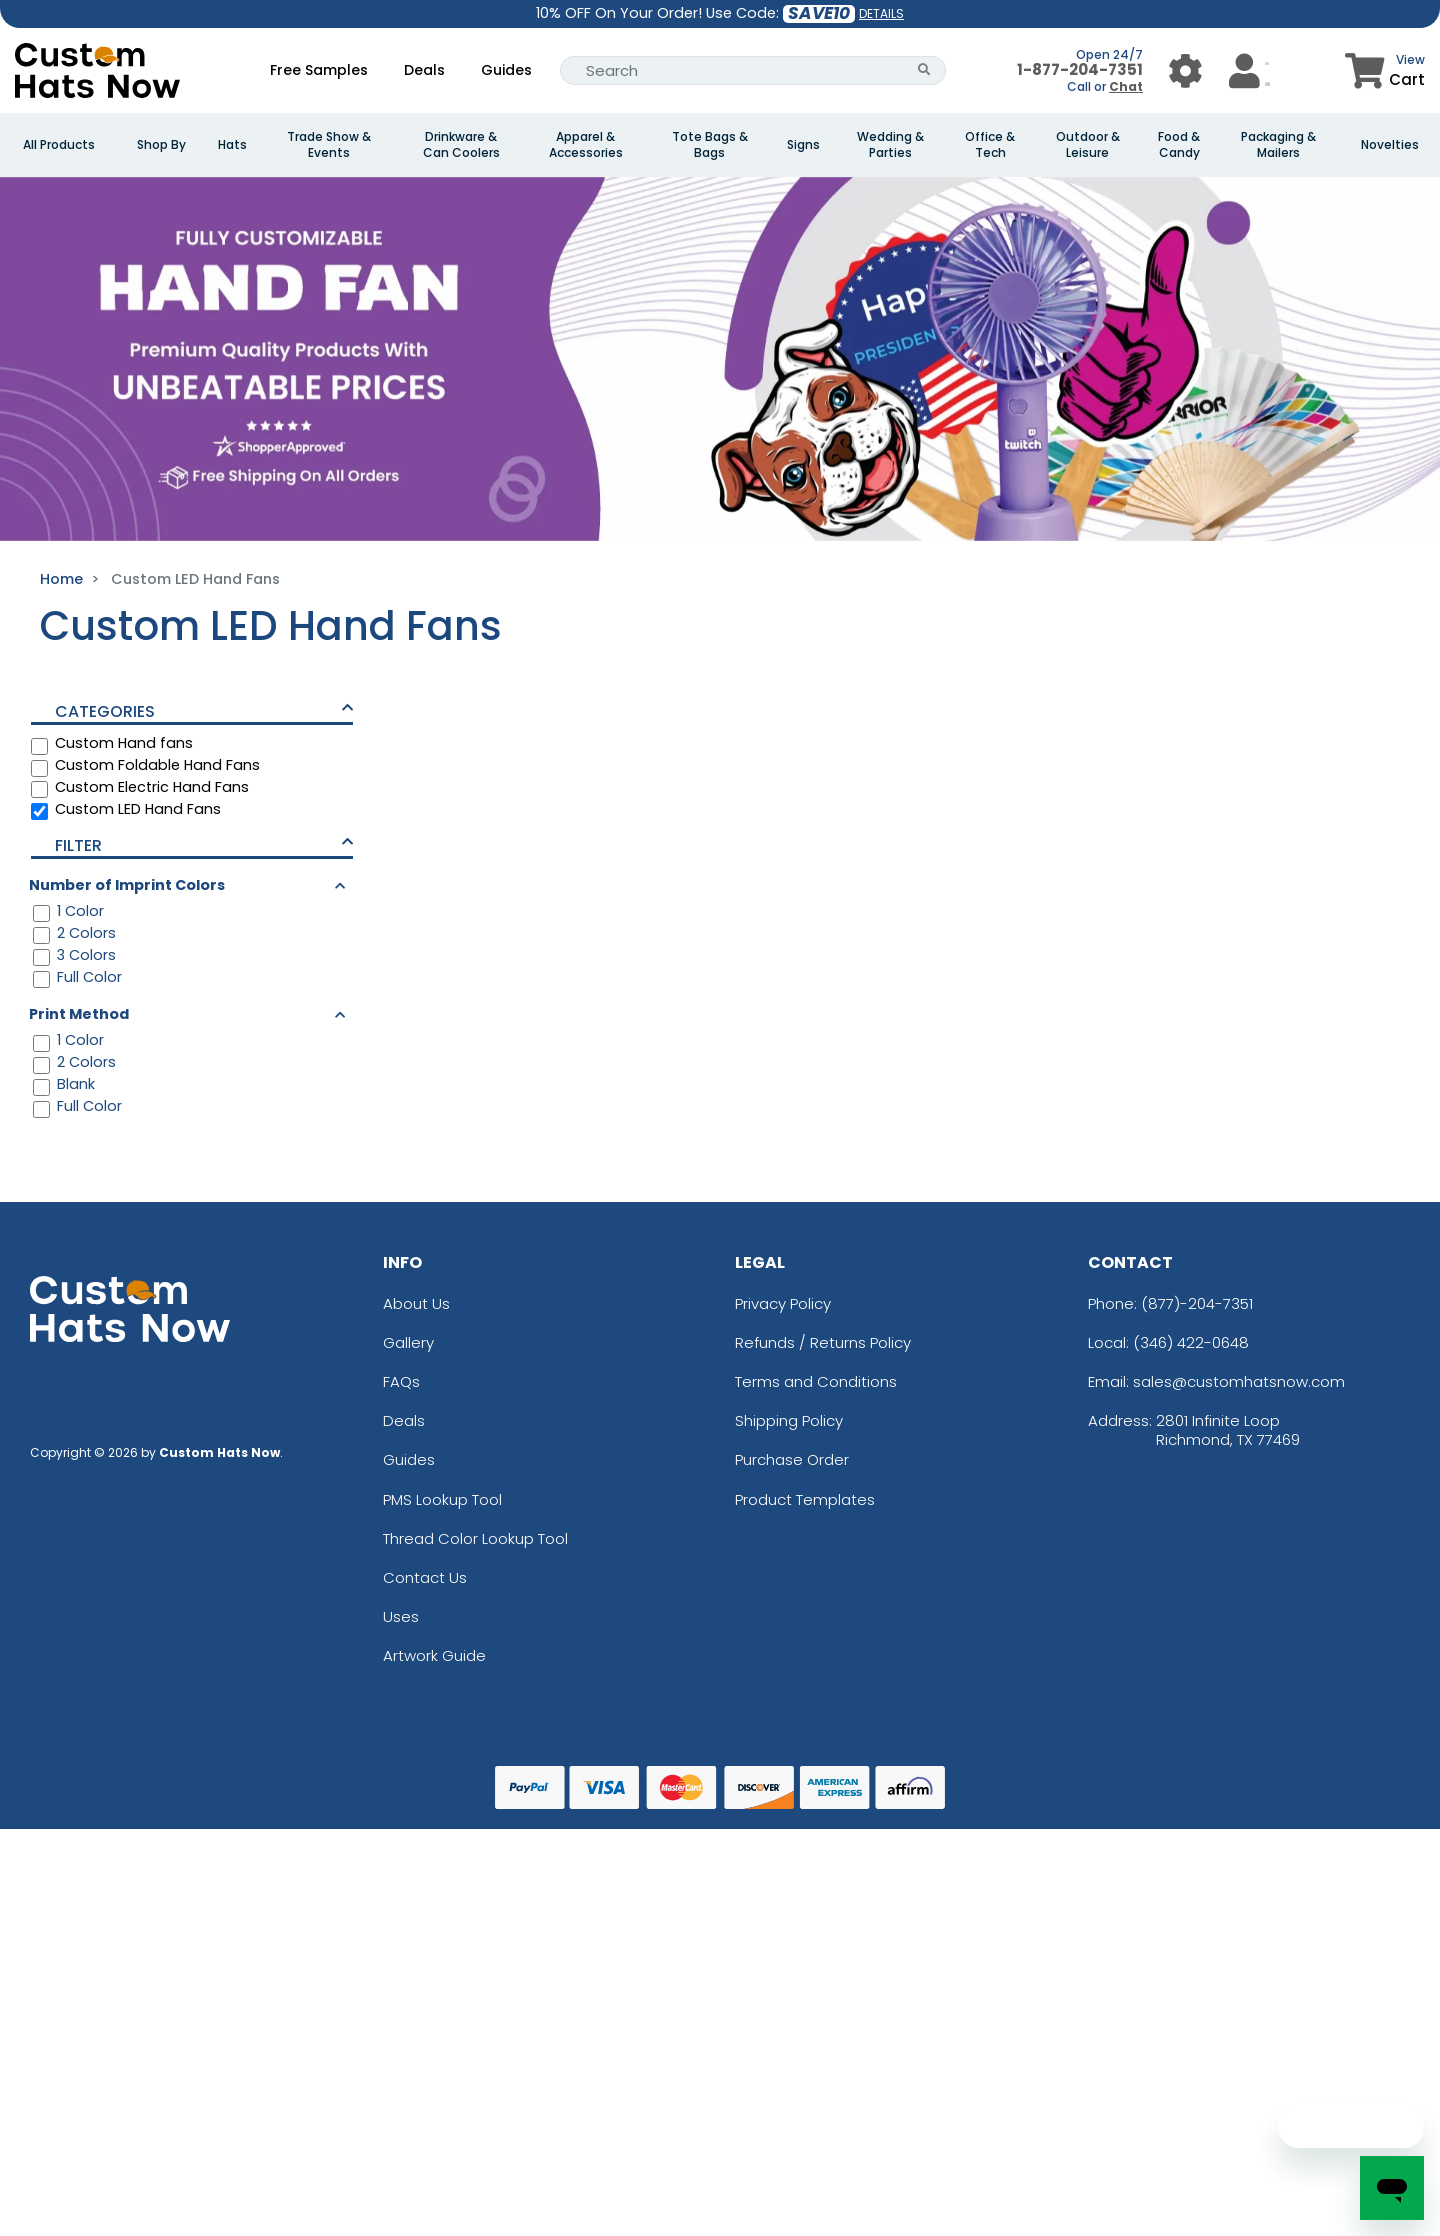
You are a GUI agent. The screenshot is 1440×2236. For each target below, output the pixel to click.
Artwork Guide (434, 1655)
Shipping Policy (789, 1420)
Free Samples (319, 70)
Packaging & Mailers (1278, 145)
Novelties (1390, 145)
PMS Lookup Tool (442, 1499)
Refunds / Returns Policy (823, 1342)
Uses (401, 1616)
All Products (59, 145)
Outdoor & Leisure (1088, 145)
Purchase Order (792, 1459)
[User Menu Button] (1185, 70)
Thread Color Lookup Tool (475, 1538)
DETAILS (881, 13)
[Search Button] (924, 70)
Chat (1126, 86)
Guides (506, 70)
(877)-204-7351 (1197, 1303)
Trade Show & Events (329, 145)
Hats (232, 145)
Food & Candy (1179, 145)
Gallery (408, 1342)
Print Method (79, 1014)
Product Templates (805, 1499)
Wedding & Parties (890, 145)
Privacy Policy (783, 1303)
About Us (416, 1303)
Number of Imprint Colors (127, 885)
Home (61, 579)
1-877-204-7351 (1080, 69)
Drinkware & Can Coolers (461, 145)
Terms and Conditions (816, 1381)
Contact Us (425, 1577)
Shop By (161, 145)
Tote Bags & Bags (710, 145)
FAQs (401, 1381)
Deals (424, 70)
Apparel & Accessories (586, 145)
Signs (803, 145)
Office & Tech (990, 145)
